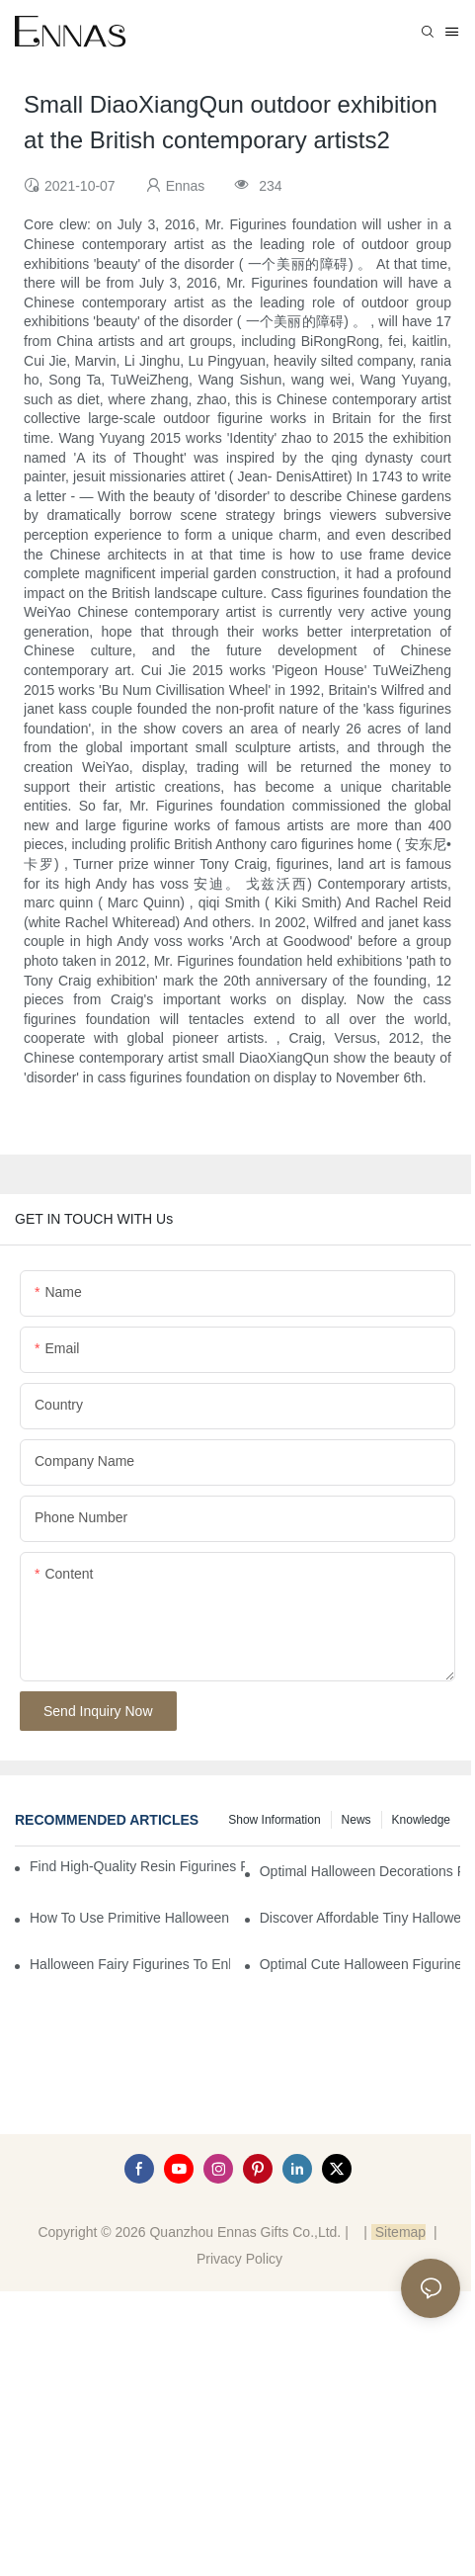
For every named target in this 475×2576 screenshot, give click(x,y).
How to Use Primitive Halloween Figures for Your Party (130, 1918)
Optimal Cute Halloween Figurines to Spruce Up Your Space (360, 1964)
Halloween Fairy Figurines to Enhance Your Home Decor (130, 1964)
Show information (274, 1820)
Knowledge (421, 1820)
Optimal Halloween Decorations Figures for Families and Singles (360, 1871)
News (356, 1820)
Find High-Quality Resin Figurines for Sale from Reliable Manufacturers (137, 1866)
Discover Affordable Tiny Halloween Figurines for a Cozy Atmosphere (360, 1918)
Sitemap (398, 2232)
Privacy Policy (239, 2259)
